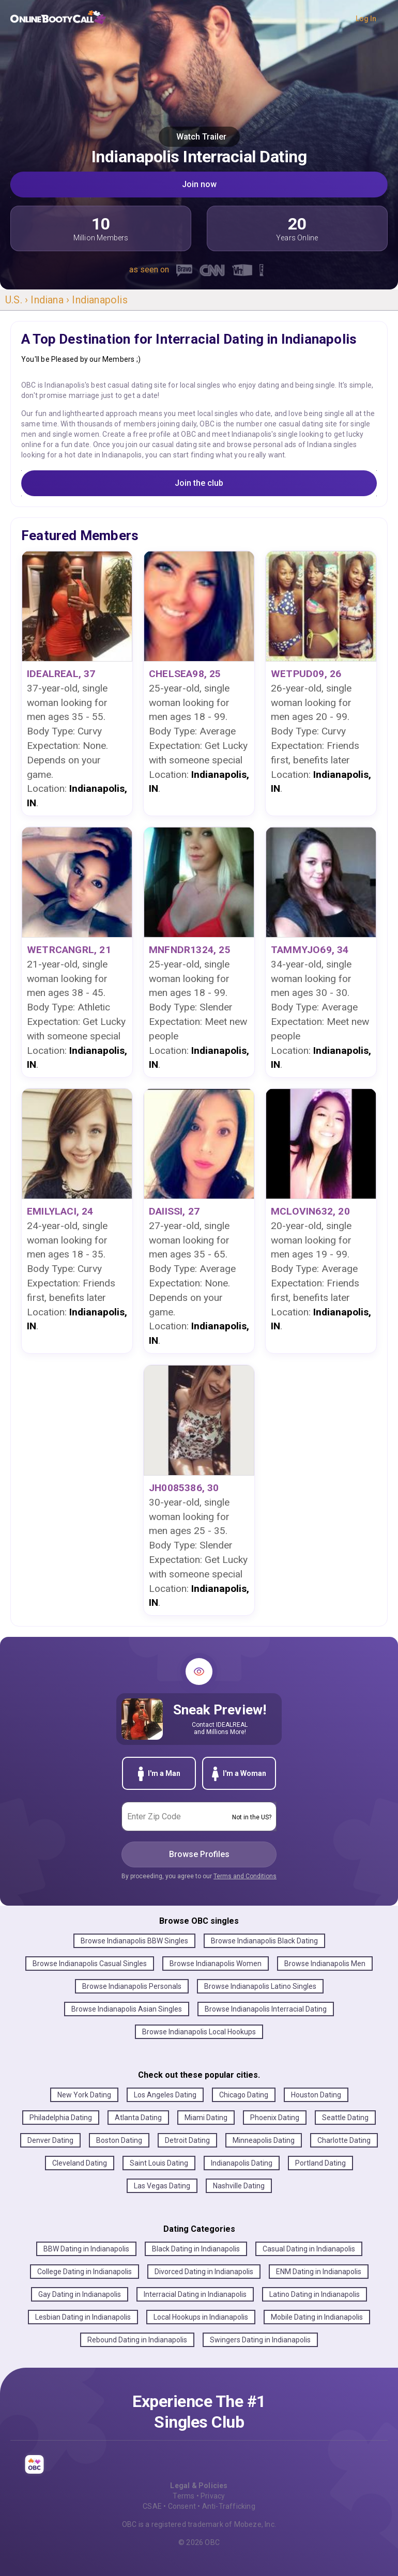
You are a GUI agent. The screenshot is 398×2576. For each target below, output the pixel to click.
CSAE (152, 2506)
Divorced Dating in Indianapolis (204, 2271)
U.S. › (17, 300)
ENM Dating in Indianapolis (318, 2271)
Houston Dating (316, 2095)
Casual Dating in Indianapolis (309, 2249)
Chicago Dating (243, 2095)
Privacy (213, 2496)
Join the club (199, 483)
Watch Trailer (199, 137)
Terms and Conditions (245, 1876)
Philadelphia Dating (60, 2117)
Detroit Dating (187, 2140)
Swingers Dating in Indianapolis (260, 2340)
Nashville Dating (239, 2186)
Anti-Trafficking (228, 2506)
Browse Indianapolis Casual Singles (90, 1963)
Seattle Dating (345, 2117)
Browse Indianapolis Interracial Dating (266, 2009)
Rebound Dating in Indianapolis (137, 2340)
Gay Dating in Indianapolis (79, 2294)
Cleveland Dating (79, 2163)
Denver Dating (50, 2140)
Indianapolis (99, 300)
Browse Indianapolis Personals (131, 1986)
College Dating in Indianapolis (84, 2271)
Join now (199, 184)
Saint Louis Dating (159, 2163)
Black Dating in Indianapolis (196, 2249)
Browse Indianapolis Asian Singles (126, 2009)
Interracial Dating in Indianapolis (195, 2294)
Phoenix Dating (274, 2117)
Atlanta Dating (138, 2117)
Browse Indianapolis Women (216, 1963)
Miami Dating (206, 2117)
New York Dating (84, 2095)
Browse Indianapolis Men (324, 1963)
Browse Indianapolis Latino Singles (260, 1986)
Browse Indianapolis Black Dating (264, 1941)
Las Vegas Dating (162, 2186)
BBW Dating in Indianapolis (86, 2249)
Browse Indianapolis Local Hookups (199, 2032)
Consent (182, 2506)
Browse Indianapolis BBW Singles (134, 1941)
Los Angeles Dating (165, 2095)
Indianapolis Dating (241, 2163)
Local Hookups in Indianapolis (201, 2317)
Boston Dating (119, 2140)
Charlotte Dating (344, 2140)
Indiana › (51, 300)
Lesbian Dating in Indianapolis (83, 2317)
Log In (366, 18)
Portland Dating (320, 2163)
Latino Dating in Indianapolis (314, 2294)
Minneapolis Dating (264, 2140)
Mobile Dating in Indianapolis (317, 2317)
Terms (183, 2496)
